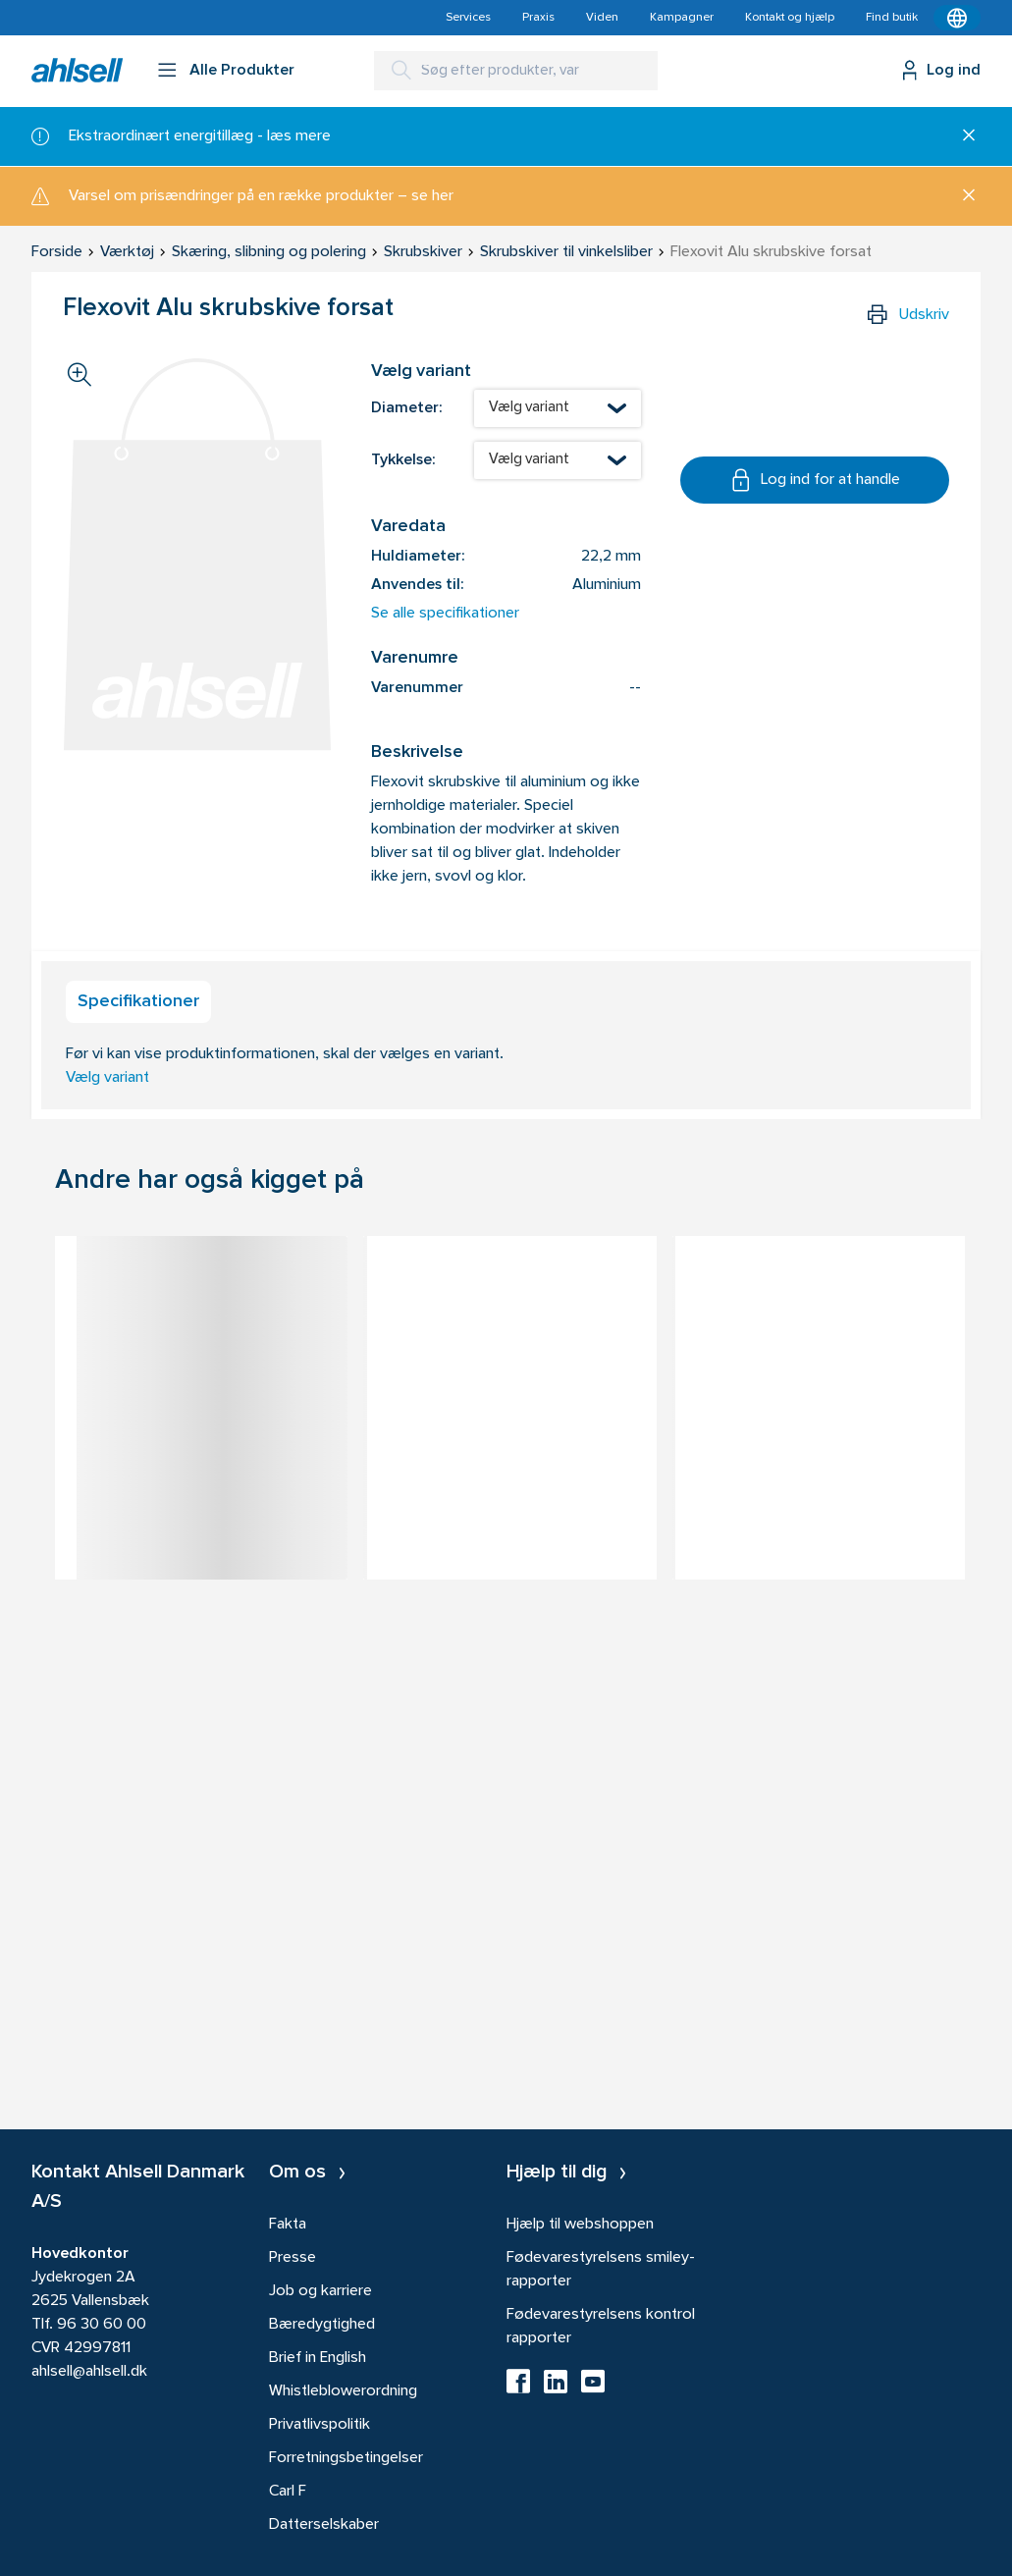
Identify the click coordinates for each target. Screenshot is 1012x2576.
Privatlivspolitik (319, 2425)
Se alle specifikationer (445, 613)
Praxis (538, 18)
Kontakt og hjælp (789, 18)
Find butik (892, 18)
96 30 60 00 (101, 2325)
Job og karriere (320, 2291)
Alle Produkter (241, 71)
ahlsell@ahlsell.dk (89, 2372)
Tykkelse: (403, 460)
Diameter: (406, 408)
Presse (292, 2258)
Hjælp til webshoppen (580, 2224)
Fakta (287, 2224)
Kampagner (682, 18)
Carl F (287, 2491)
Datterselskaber (324, 2525)
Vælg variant (107, 1078)
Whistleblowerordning (343, 2391)
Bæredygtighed (322, 2325)
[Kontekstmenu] (957, 17)
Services (468, 18)
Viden (602, 18)
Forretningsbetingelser (346, 2458)
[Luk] (961, 136)
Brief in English (317, 2358)
